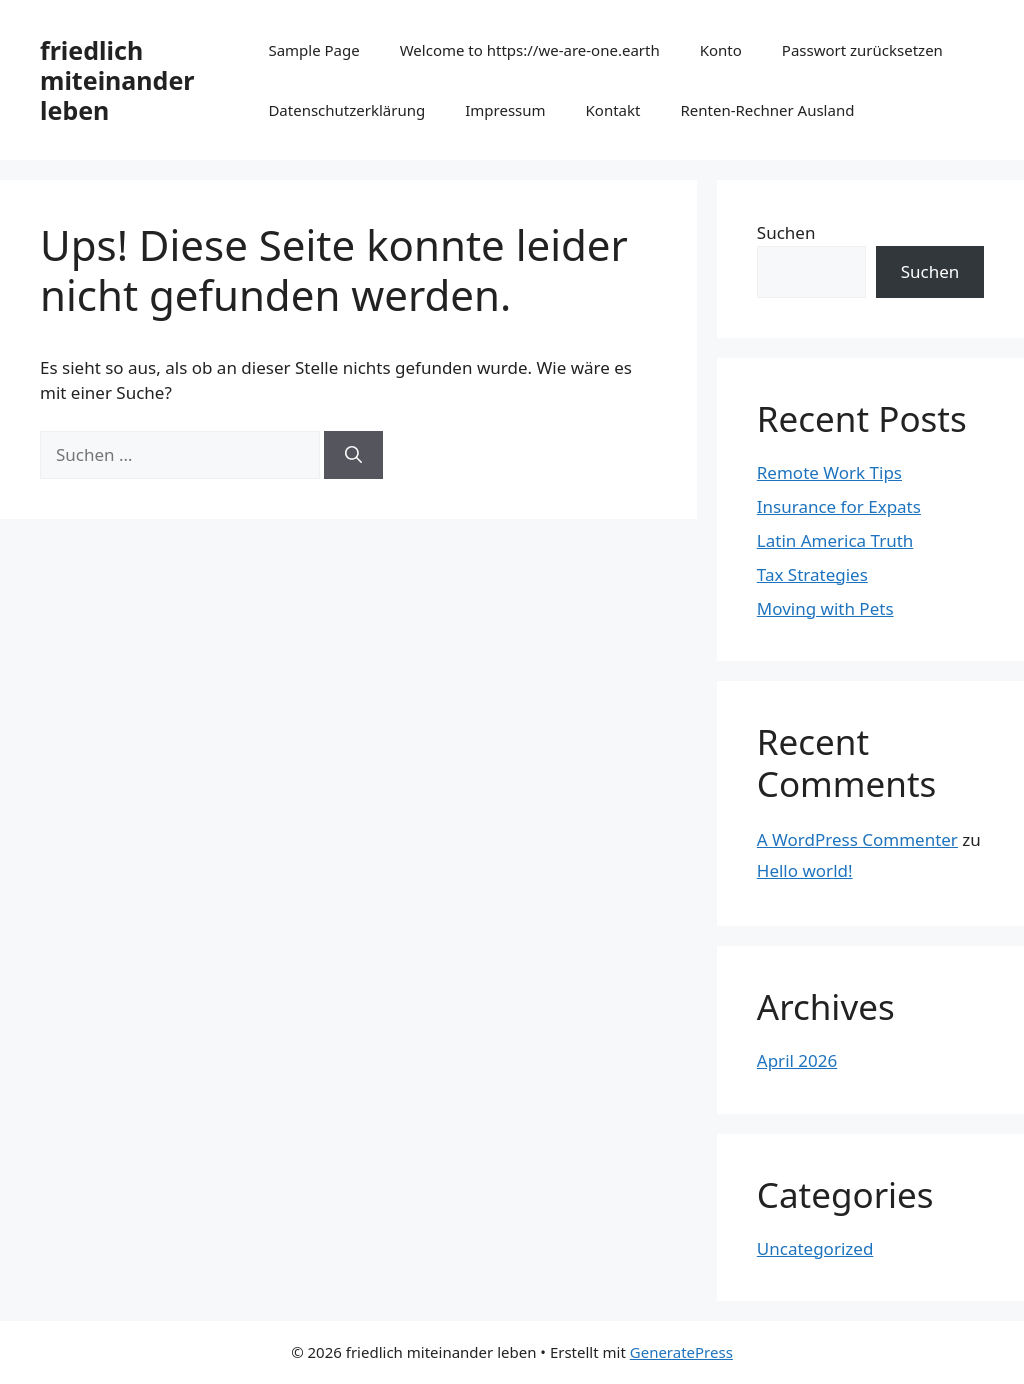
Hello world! (805, 870)
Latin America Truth (835, 540)
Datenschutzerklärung (346, 110)
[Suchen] (353, 455)
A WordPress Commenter (857, 839)
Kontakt (613, 110)
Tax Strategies (812, 574)
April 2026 (797, 1060)
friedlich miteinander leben (117, 80)
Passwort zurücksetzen (862, 50)
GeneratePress (681, 1352)
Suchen (786, 232)
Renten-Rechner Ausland (767, 110)
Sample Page (313, 50)
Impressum (505, 110)
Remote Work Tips (829, 472)
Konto (721, 50)
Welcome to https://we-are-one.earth (530, 50)
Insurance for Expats (839, 506)
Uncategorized (815, 1248)
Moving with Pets (825, 608)
